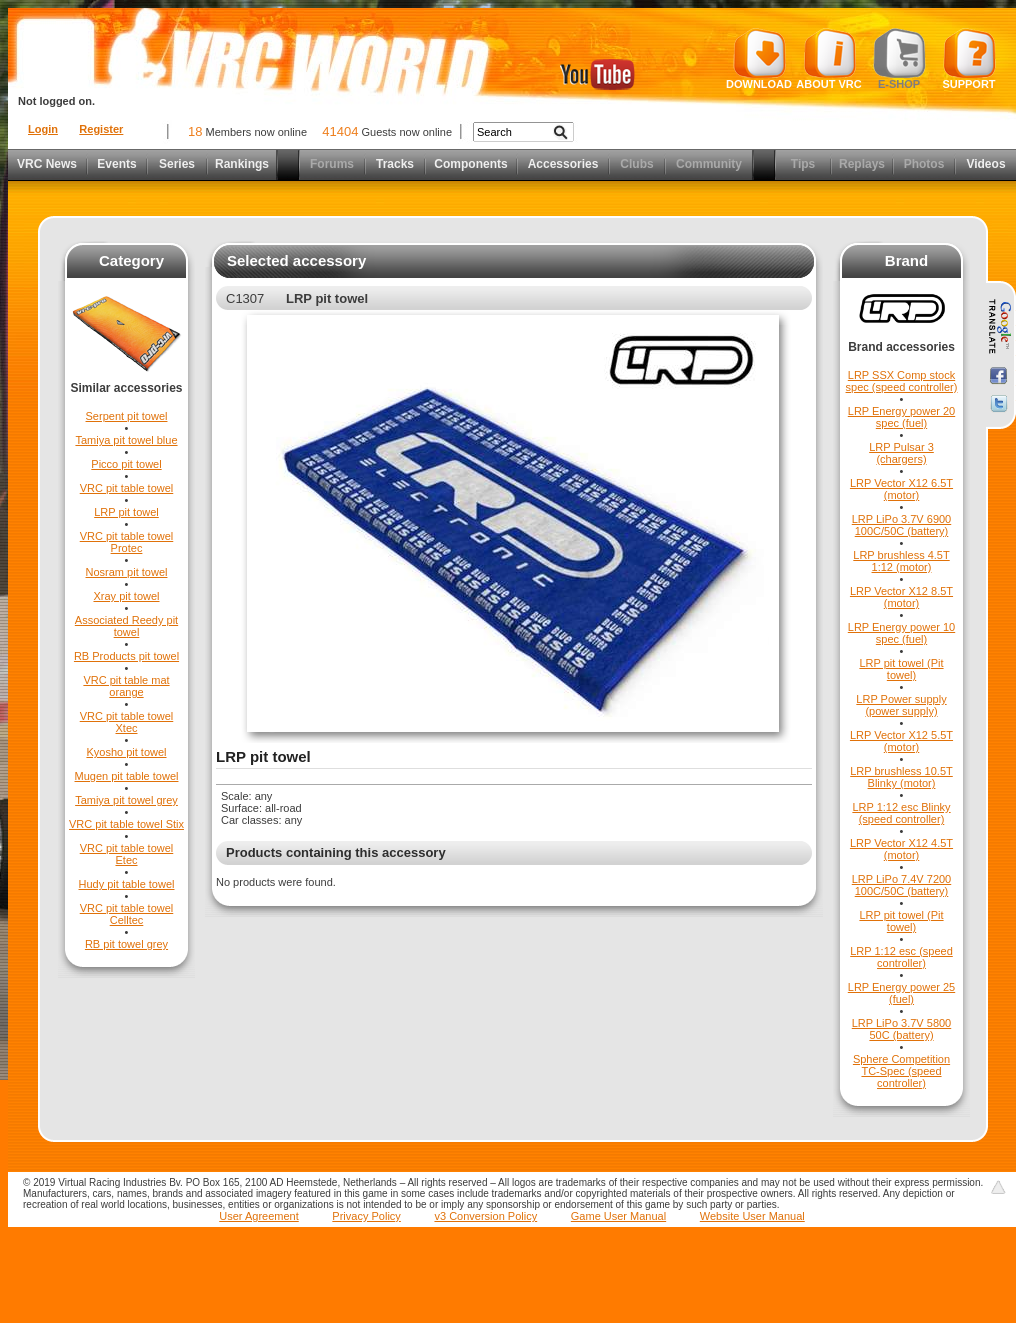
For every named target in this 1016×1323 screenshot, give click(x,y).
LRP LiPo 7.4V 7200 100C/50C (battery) (901, 885)
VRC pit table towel (127, 488)
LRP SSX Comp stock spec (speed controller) (902, 381)
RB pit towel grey (126, 944)
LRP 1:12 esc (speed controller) (901, 957)
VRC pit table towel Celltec (127, 914)
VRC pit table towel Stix (126, 824)
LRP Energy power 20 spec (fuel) (901, 417)
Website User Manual (752, 1216)
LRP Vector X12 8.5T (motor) (901, 597)
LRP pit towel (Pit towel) (901, 669)
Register (101, 129)
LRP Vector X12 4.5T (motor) (901, 849)
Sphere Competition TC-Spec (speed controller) (901, 1071)
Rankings (242, 164)
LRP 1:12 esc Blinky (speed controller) (901, 813)
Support (969, 59)
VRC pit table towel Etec (127, 854)
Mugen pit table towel (127, 776)
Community (709, 164)
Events (116, 164)
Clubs (636, 164)
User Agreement (258, 1216)
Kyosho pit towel (126, 752)
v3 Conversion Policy (485, 1216)
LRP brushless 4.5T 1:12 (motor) (901, 561)
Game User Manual (618, 1216)
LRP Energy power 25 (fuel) (901, 993)
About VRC (828, 59)
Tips (803, 164)
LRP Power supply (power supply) (901, 705)
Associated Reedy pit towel (126, 626)
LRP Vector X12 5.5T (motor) (901, 741)
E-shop (899, 59)
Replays (862, 164)
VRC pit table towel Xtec (127, 722)
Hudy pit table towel (127, 884)
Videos (985, 164)
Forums (332, 164)
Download (759, 59)
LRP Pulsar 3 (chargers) (901, 453)
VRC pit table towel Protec (127, 542)
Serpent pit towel (127, 416)
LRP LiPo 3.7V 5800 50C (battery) (901, 1029)
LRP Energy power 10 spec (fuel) (901, 633)
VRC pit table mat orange (126, 686)
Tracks (395, 164)
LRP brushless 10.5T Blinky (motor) (901, 777)
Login (43, 129)
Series (177, 164)
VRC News (47, 164)
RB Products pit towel (126, 656)
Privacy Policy (366, 1216)
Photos (924, 164)
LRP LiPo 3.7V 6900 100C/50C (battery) (901, 525)
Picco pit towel (126, 464)
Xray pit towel (126, 596)
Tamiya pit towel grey (126, 800)
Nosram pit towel (127, 572)
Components (470, 164)
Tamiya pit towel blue (126, 440)
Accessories (563, 164)
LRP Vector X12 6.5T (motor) (901, 489)
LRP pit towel (126, 512)
